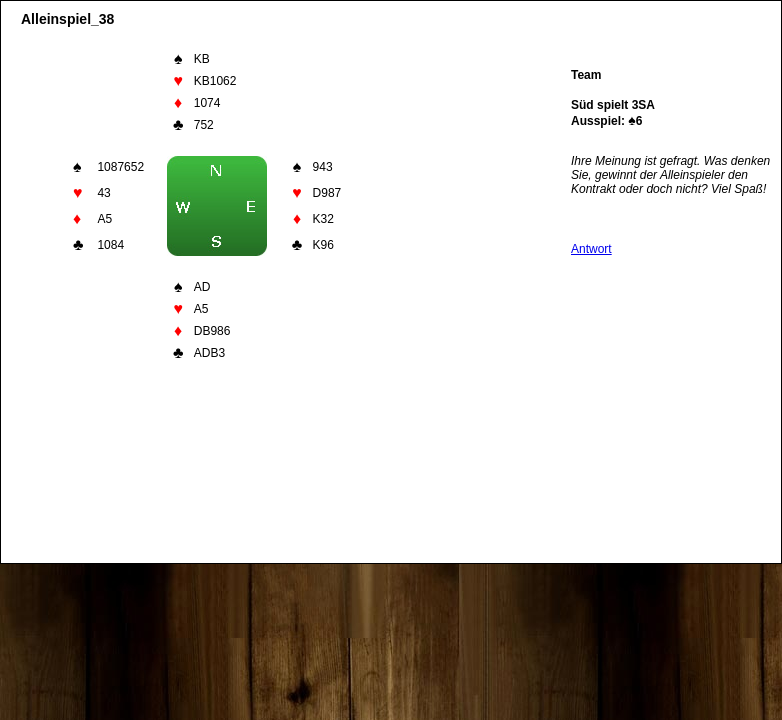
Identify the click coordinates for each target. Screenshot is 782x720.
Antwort (591, 249)
